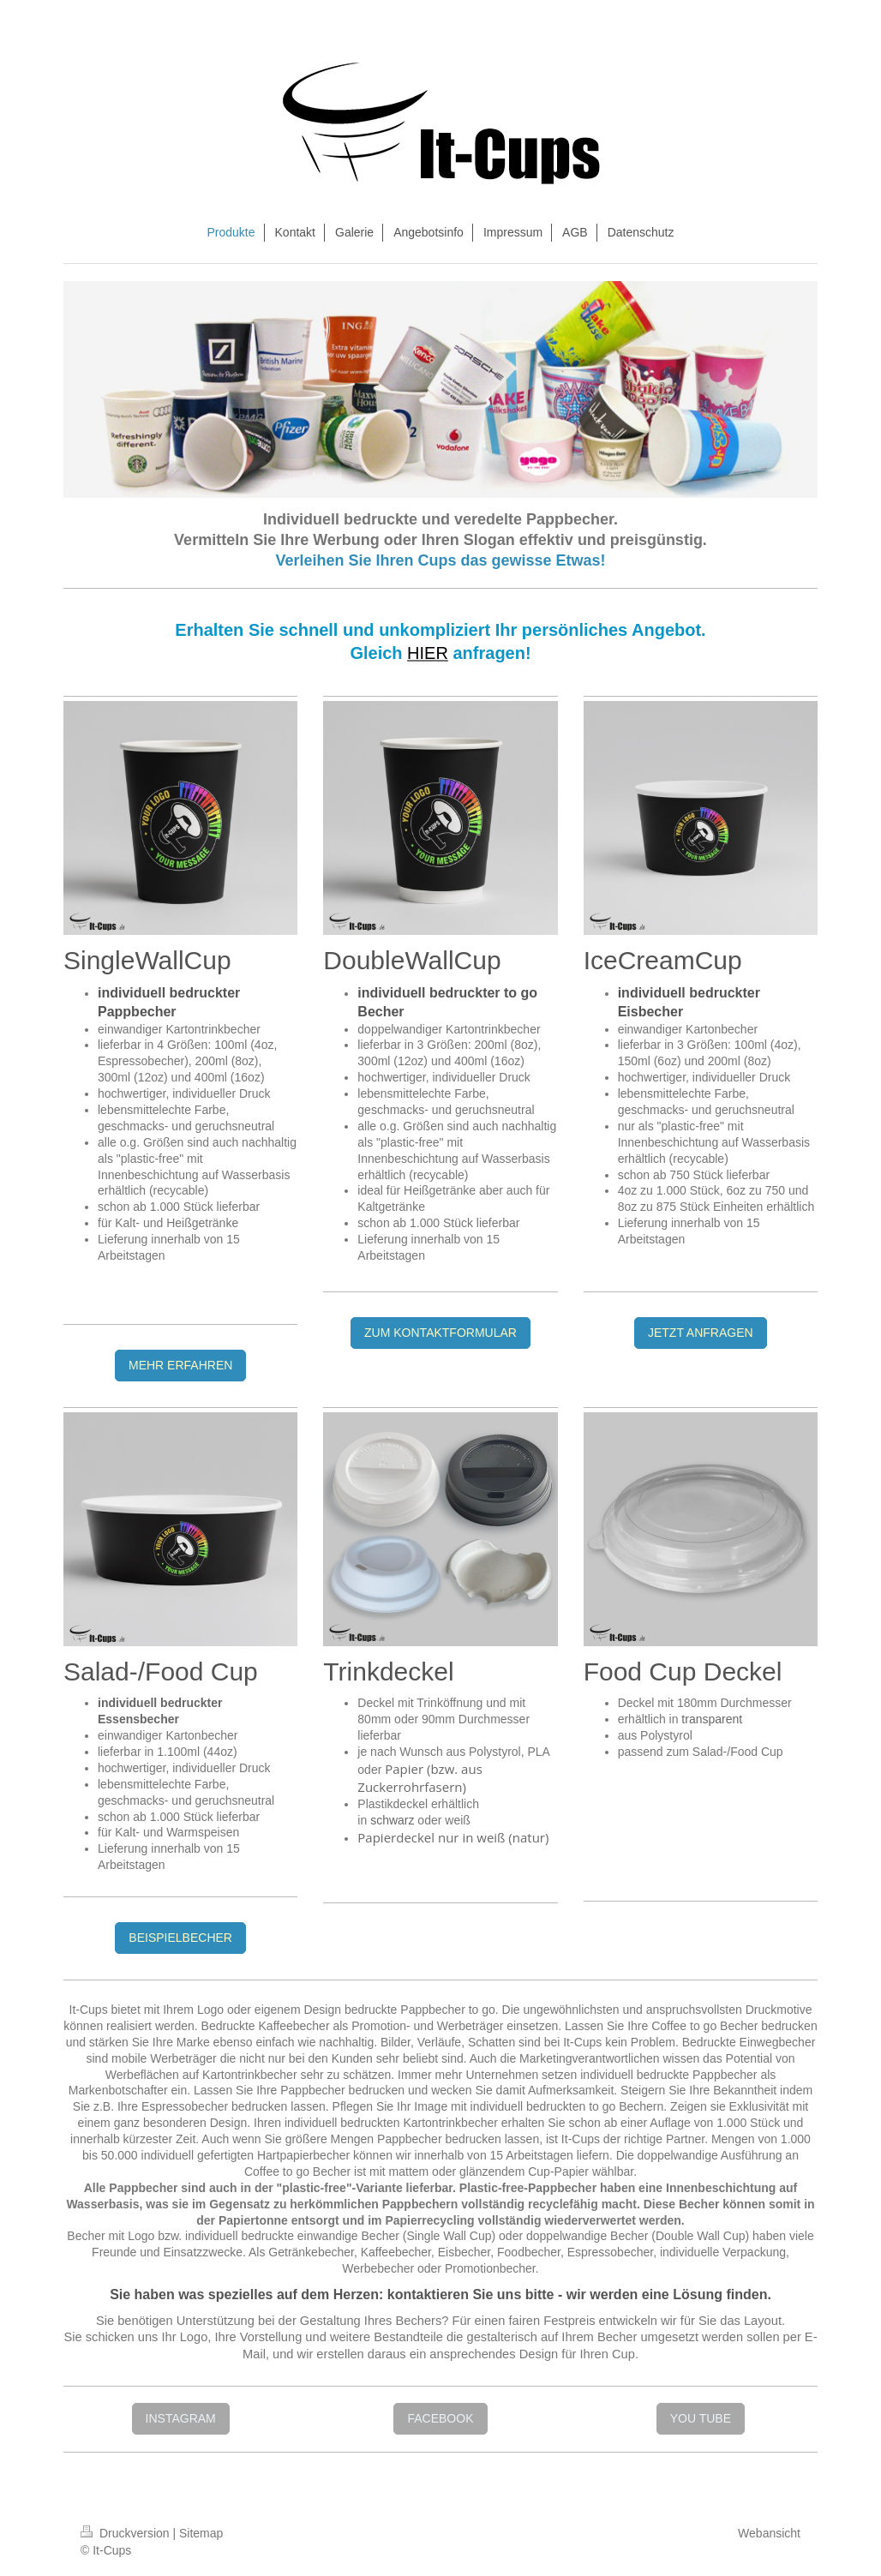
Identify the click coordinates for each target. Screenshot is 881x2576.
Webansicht (769, 2533)
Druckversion (126, 2533)
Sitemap (201, 2533)
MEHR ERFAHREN (180, 1365)
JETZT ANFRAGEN (700, 1332)
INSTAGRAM (181, 2418)
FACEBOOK (440, 2418)
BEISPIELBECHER (180, 1937)
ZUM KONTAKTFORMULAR (440, 1332)
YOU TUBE (700, 2418)
